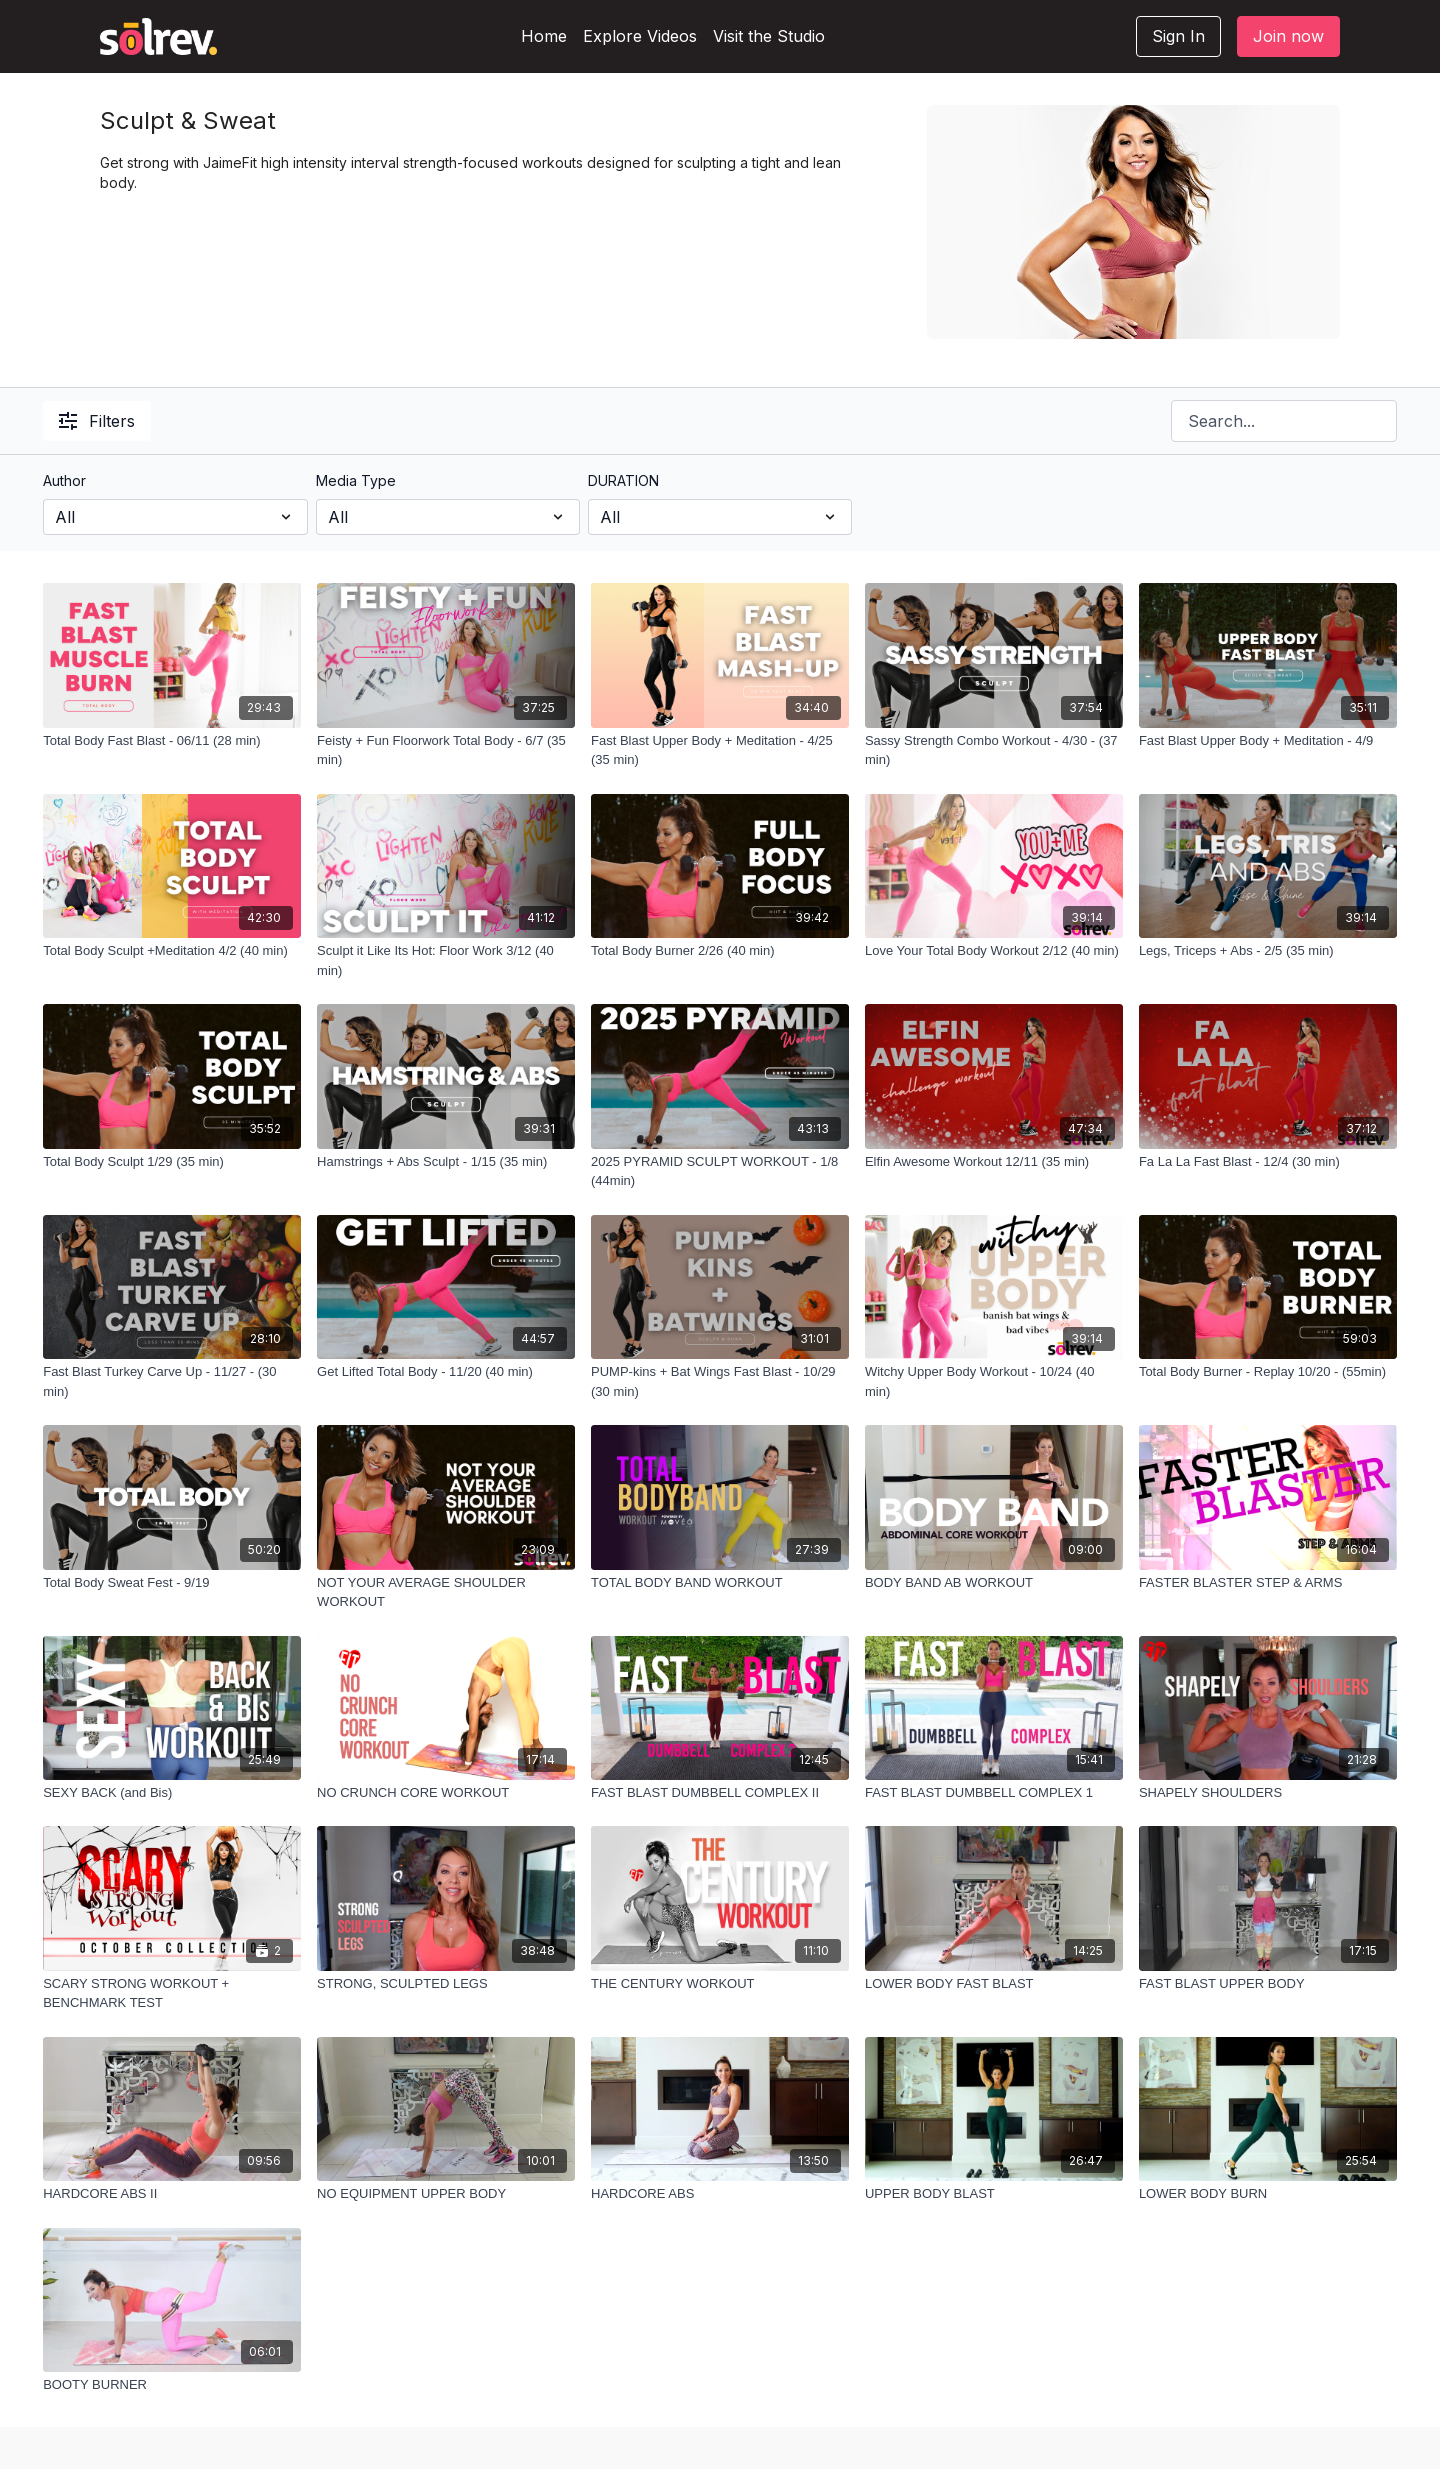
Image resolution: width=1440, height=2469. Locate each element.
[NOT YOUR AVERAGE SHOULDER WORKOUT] (446, 1592)
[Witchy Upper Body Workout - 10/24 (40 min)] (994, 1381)
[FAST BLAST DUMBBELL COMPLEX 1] (994, 1793)
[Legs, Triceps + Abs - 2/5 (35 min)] (1268, 951)
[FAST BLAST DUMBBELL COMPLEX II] (720, 1793)
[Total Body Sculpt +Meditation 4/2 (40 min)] (172, 951)
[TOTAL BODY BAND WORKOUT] (720, 1583)
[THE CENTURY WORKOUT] (720, 1984)
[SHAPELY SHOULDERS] (1268, 1793)
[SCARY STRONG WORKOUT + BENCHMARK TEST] (172, 1993)
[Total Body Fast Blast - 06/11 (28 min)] (172, 741)
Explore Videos (640, 36)
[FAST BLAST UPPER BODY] (1268, 1984)
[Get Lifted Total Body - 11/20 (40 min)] (446, 1372)
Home (544, 36)
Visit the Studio (769, 36)
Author (64, 480)
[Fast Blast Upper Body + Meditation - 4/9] (1268, 741)
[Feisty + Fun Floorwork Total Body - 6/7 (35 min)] (446, 750)
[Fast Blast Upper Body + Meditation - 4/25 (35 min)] (720, 750)
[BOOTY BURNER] (172, 2385)
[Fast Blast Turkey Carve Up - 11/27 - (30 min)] (172, 1381)
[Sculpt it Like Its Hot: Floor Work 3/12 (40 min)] (446, 960)
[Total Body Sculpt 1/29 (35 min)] (172, 1162)
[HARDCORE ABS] (720, 2194)
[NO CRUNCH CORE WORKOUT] (446, 1793)
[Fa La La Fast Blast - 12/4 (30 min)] (1268, 1162)
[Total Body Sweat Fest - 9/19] (172, 1583)
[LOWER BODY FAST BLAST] (994, 1984)
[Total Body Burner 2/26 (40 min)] (720, 951)
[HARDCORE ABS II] (172, 2194)
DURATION (623, 480)
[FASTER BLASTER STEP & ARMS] (1268, 1583)
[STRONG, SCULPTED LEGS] (446, 1984)
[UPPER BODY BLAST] (994, 2194)
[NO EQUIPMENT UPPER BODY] (446, 2194)
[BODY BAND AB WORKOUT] (994, 1583)
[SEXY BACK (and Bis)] (172, 1793)
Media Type (356, 480)
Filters (97, 421)
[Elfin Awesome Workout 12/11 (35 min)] (994, 1162)
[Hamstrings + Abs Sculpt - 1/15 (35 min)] (446, 1162)
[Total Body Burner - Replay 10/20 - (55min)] (1268, 1372)
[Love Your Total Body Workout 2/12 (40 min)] (994, 951)
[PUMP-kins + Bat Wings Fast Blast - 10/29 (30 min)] (720, 1381)
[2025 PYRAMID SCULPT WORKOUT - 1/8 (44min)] (720, 1171)
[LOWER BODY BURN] (1268, 2194)
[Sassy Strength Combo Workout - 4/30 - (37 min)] (994, 750)
